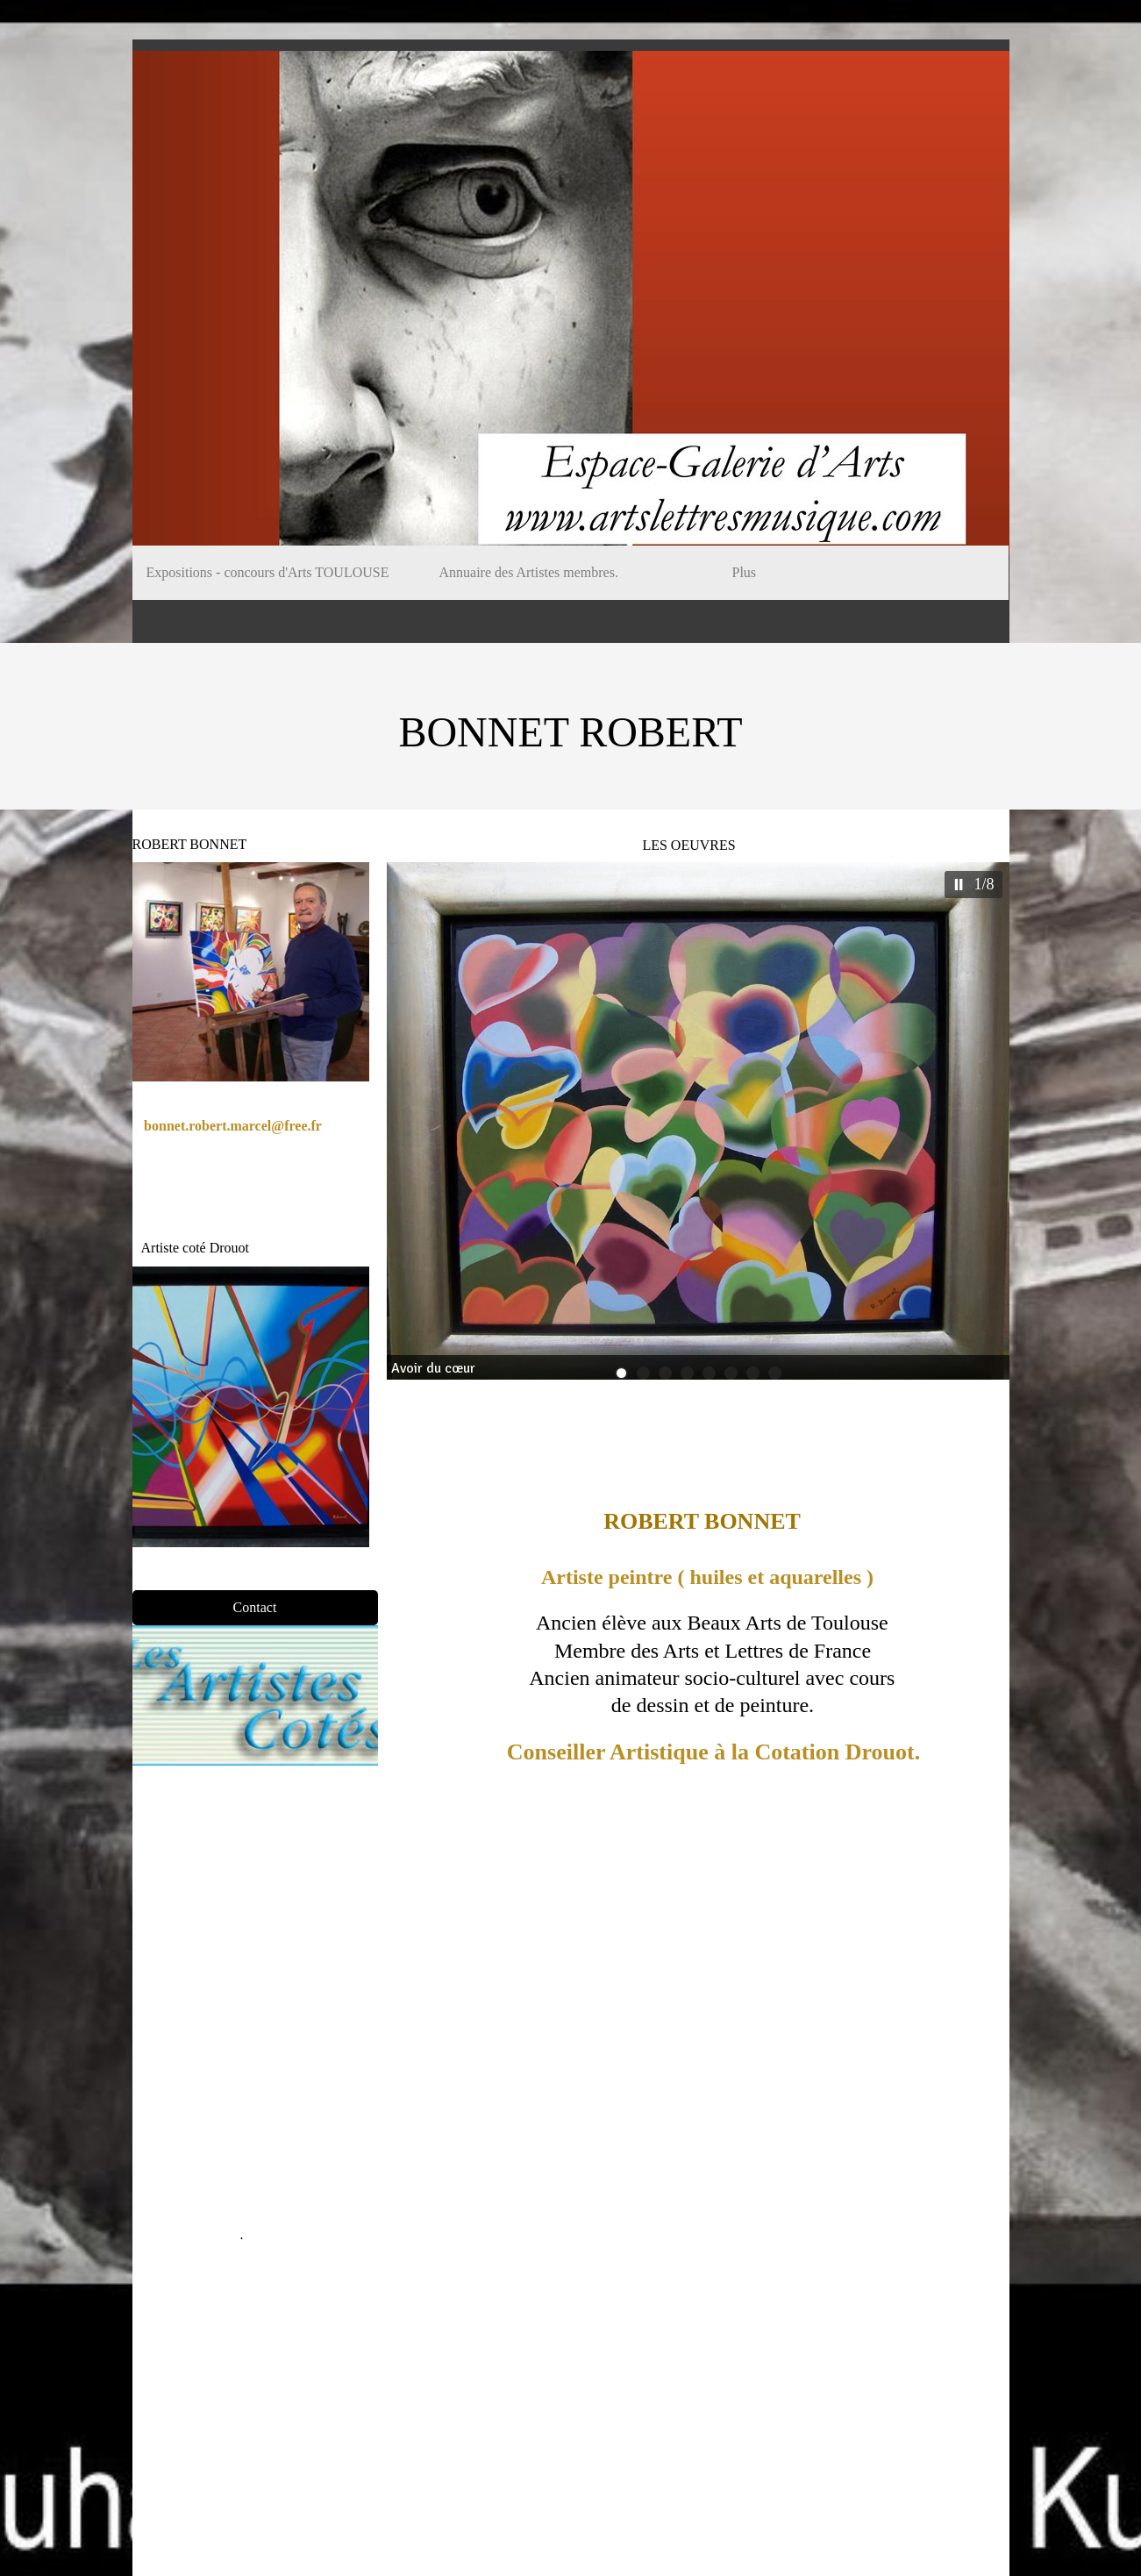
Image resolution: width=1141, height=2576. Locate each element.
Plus (744, 572)
